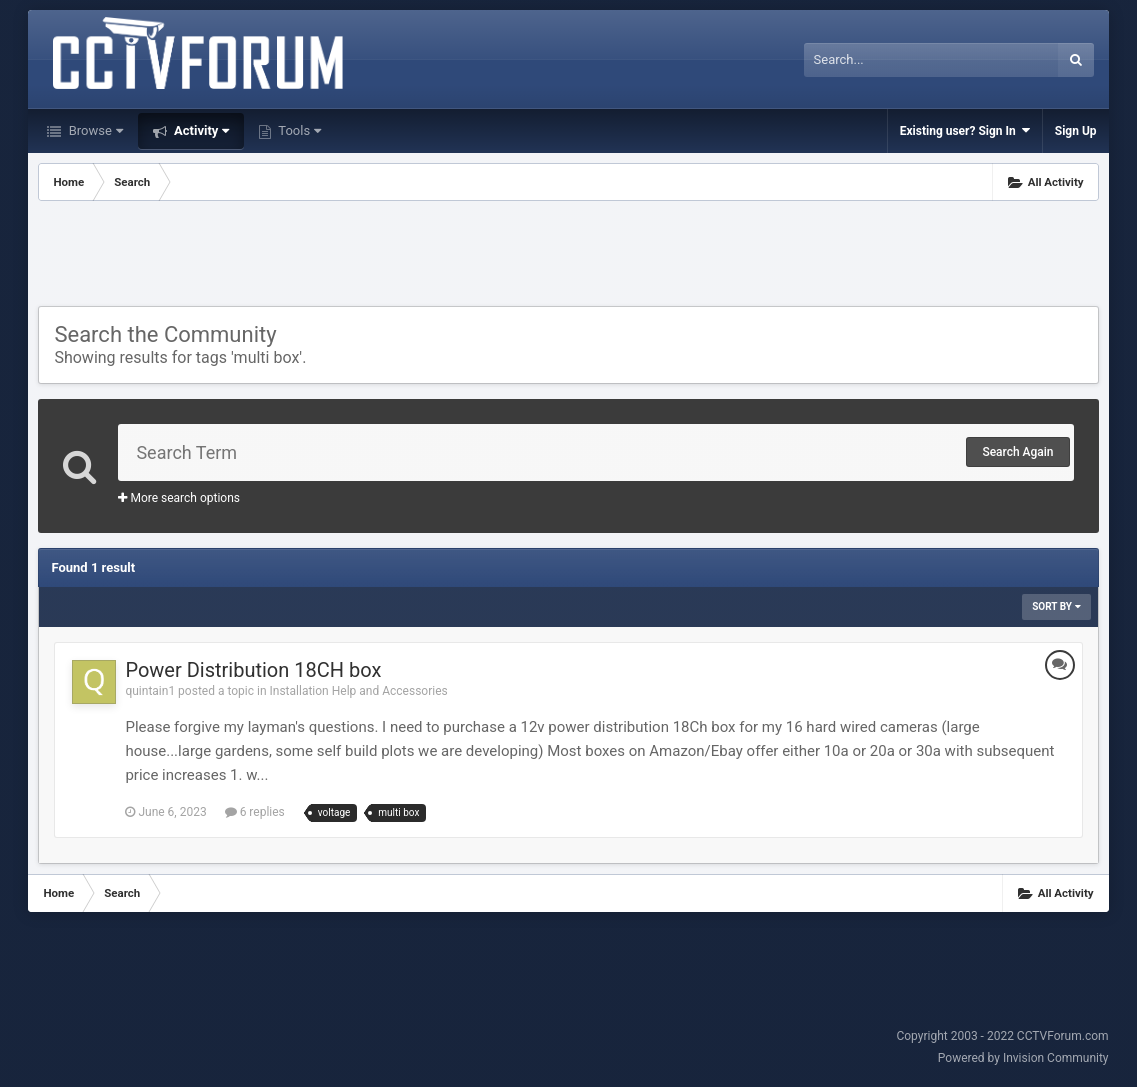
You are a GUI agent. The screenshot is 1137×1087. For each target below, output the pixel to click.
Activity (200, 130)
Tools (298, 130)
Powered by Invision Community (1023, 1058)
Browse (93, 130)
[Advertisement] (568, 256)
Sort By (1056, 606)
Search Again (1017, 452)
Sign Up (1076, 131)
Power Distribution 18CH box (253, 670)
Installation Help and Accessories (359, 691)
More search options (179, 498)
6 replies (255, 812)
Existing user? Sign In (965, 130)
